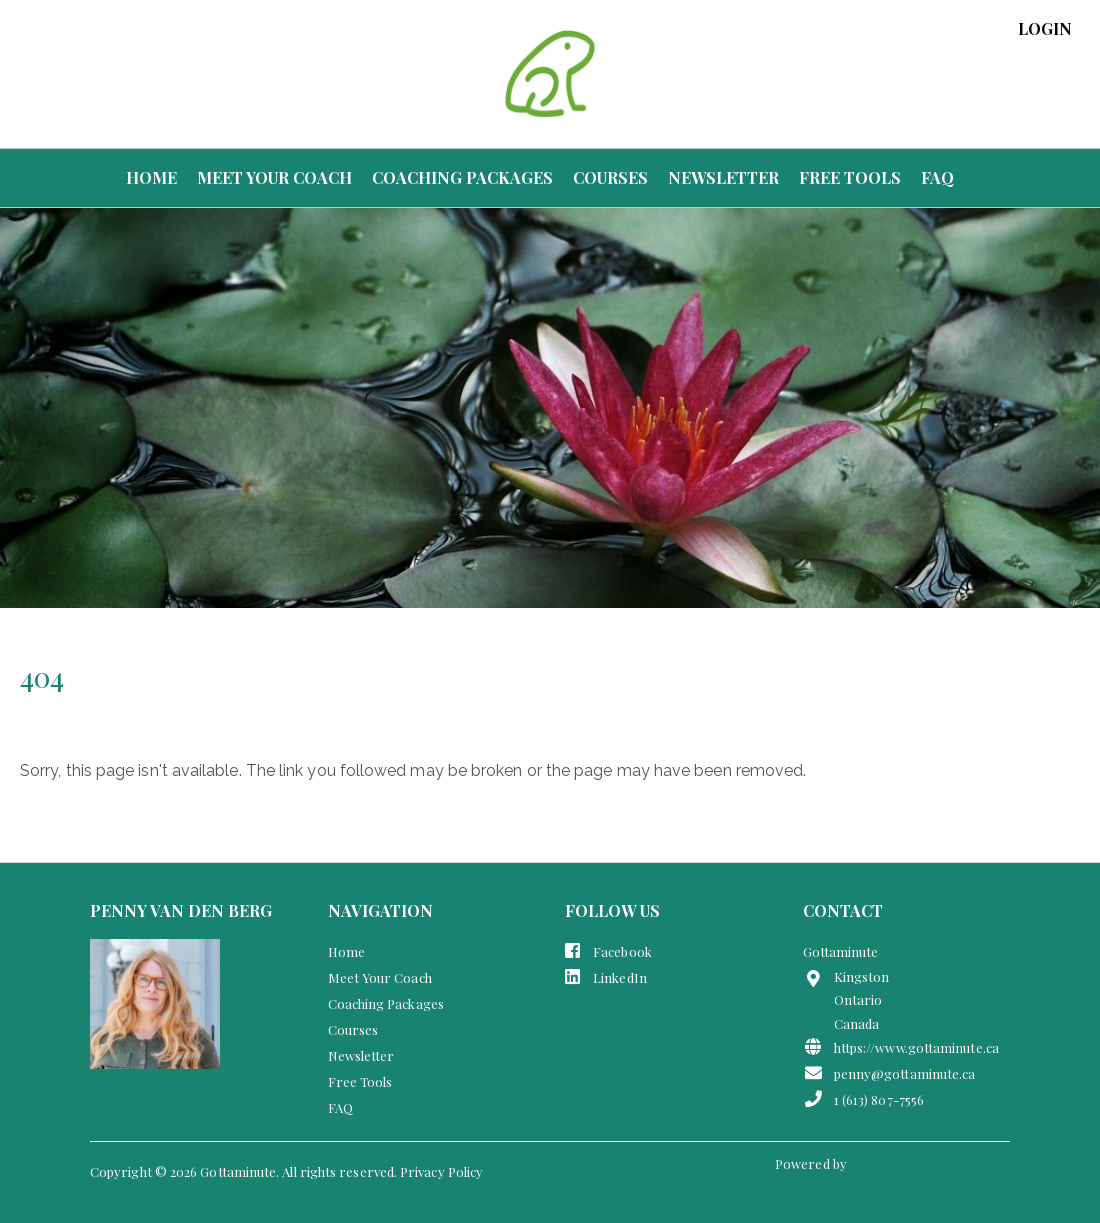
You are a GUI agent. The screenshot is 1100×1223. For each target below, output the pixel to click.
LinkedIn (606, 977)
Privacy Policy (441, 1171)
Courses (610, 178)
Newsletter (723, 178)
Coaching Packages (462, 178)
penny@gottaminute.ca (889, 1073)
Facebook (608, 951)
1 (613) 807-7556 (864, 1099)
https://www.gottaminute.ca (901, 1047)
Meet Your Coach (274, 178)
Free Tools (850, 178)
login (1045, 29)
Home (151, 178)
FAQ (937, 178)
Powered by (812, 1163)
